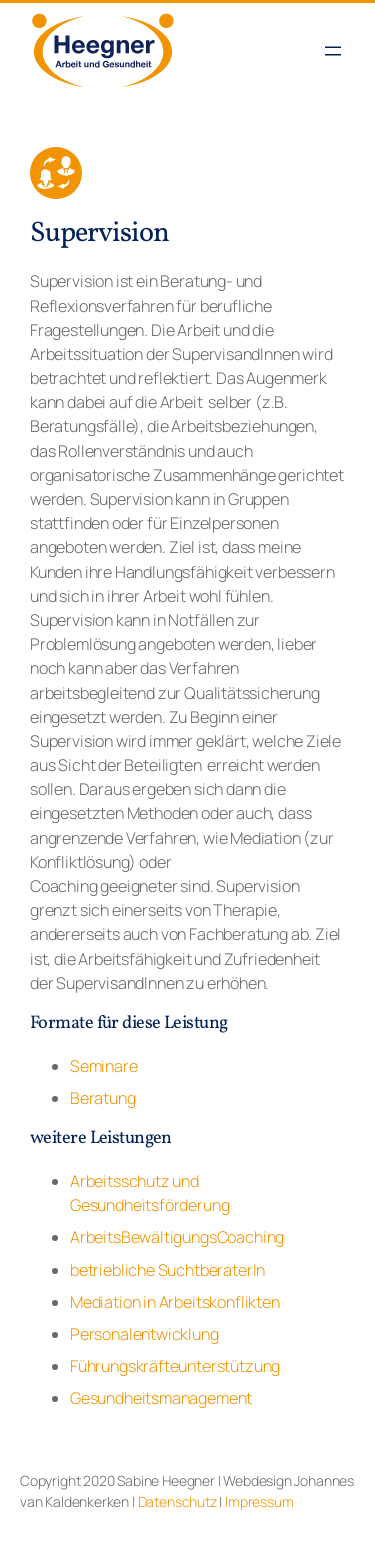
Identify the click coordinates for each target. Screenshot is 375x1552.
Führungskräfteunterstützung (175, 1366)
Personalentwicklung (144, 1334)
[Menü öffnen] (333, 51)
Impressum (259, 1501)
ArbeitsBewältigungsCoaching (177, 1237)
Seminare (104, 1066)
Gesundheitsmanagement (161, 1398)
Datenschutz (177, 1501)
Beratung (103, 1098)
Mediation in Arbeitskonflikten (175, 1302)
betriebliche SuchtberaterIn (167, 1270)
